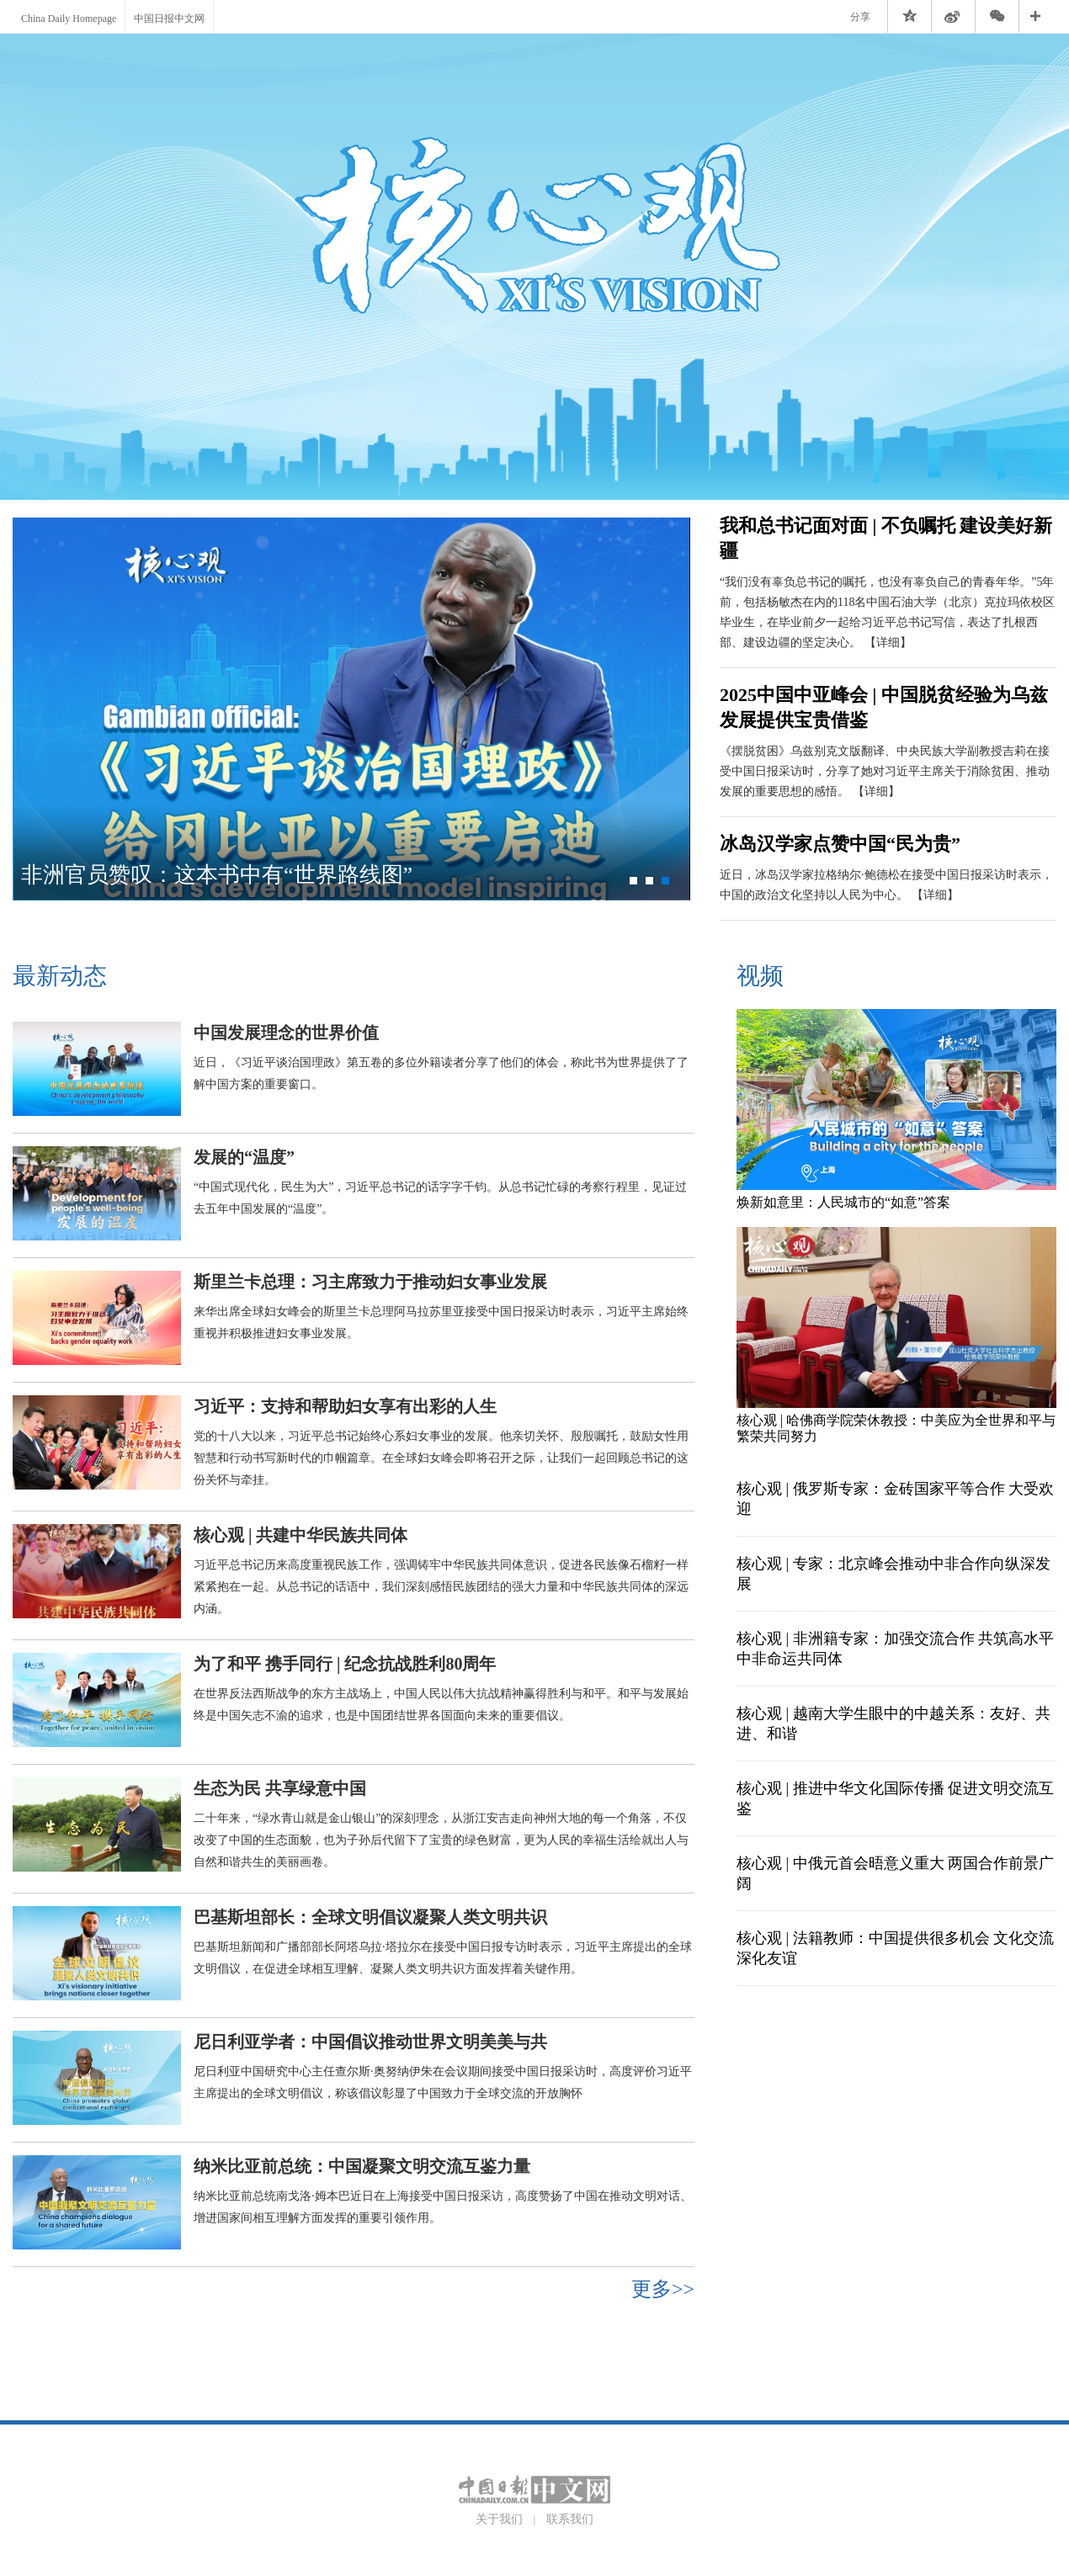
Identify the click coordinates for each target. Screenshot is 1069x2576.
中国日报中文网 (169, 18)
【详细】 (888, 642)
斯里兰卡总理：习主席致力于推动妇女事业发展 (370, 1281)
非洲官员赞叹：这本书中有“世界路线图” (216, 875)
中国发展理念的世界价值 (286, 1032)
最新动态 (60, 976)
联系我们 (569, 2519)
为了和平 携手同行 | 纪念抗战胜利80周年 (345, 1663)
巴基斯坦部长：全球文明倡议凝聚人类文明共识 (370, 1917)
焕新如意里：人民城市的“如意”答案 (843, 1202)
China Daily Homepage (68, 18)
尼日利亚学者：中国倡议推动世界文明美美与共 (370, 2041)
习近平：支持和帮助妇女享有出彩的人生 (345, 1406)
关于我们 (499, 2519)
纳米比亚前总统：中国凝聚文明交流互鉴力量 (362, 2166)
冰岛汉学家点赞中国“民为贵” (840, 843)
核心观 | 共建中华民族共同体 (300, 1535)
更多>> (662, 2289)
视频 (760, 976)
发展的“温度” (244, 1157)
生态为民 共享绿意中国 (280, 1788)
